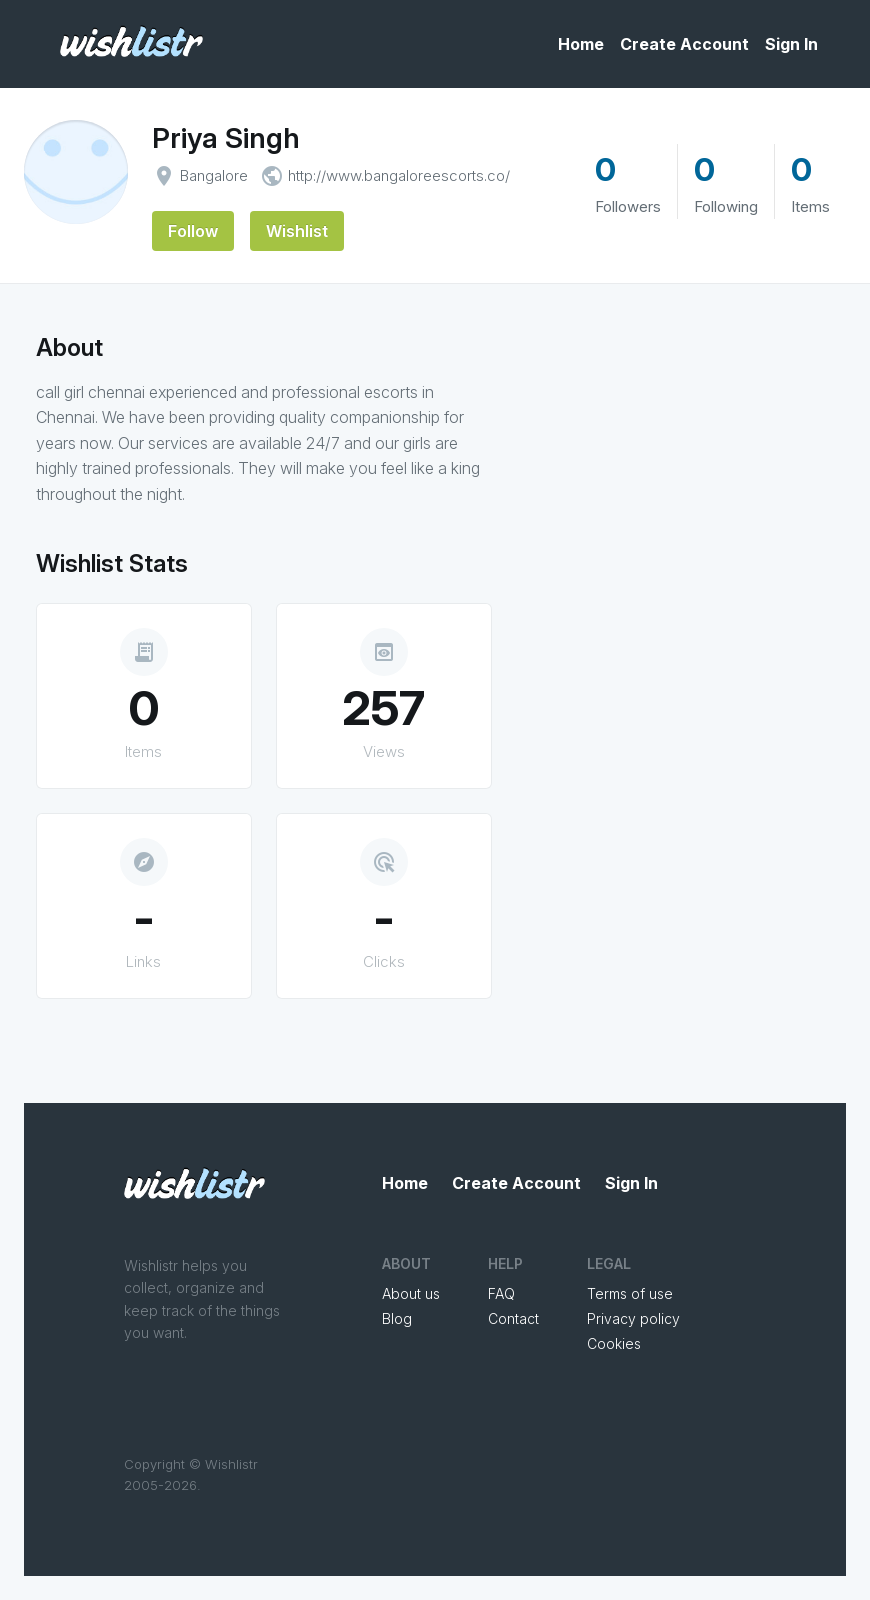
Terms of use (630, 1293)
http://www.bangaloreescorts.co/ (399, 175)
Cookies (614, 1343)
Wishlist (297, 231)
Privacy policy (633, 1318)
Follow (193, 231)
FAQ (501, 1293)
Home (581, 44)
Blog (397, 1318)
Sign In (791, 44)
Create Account (684, 44)
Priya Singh (226, 138)
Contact (513, 1318)
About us (411, 1293)
